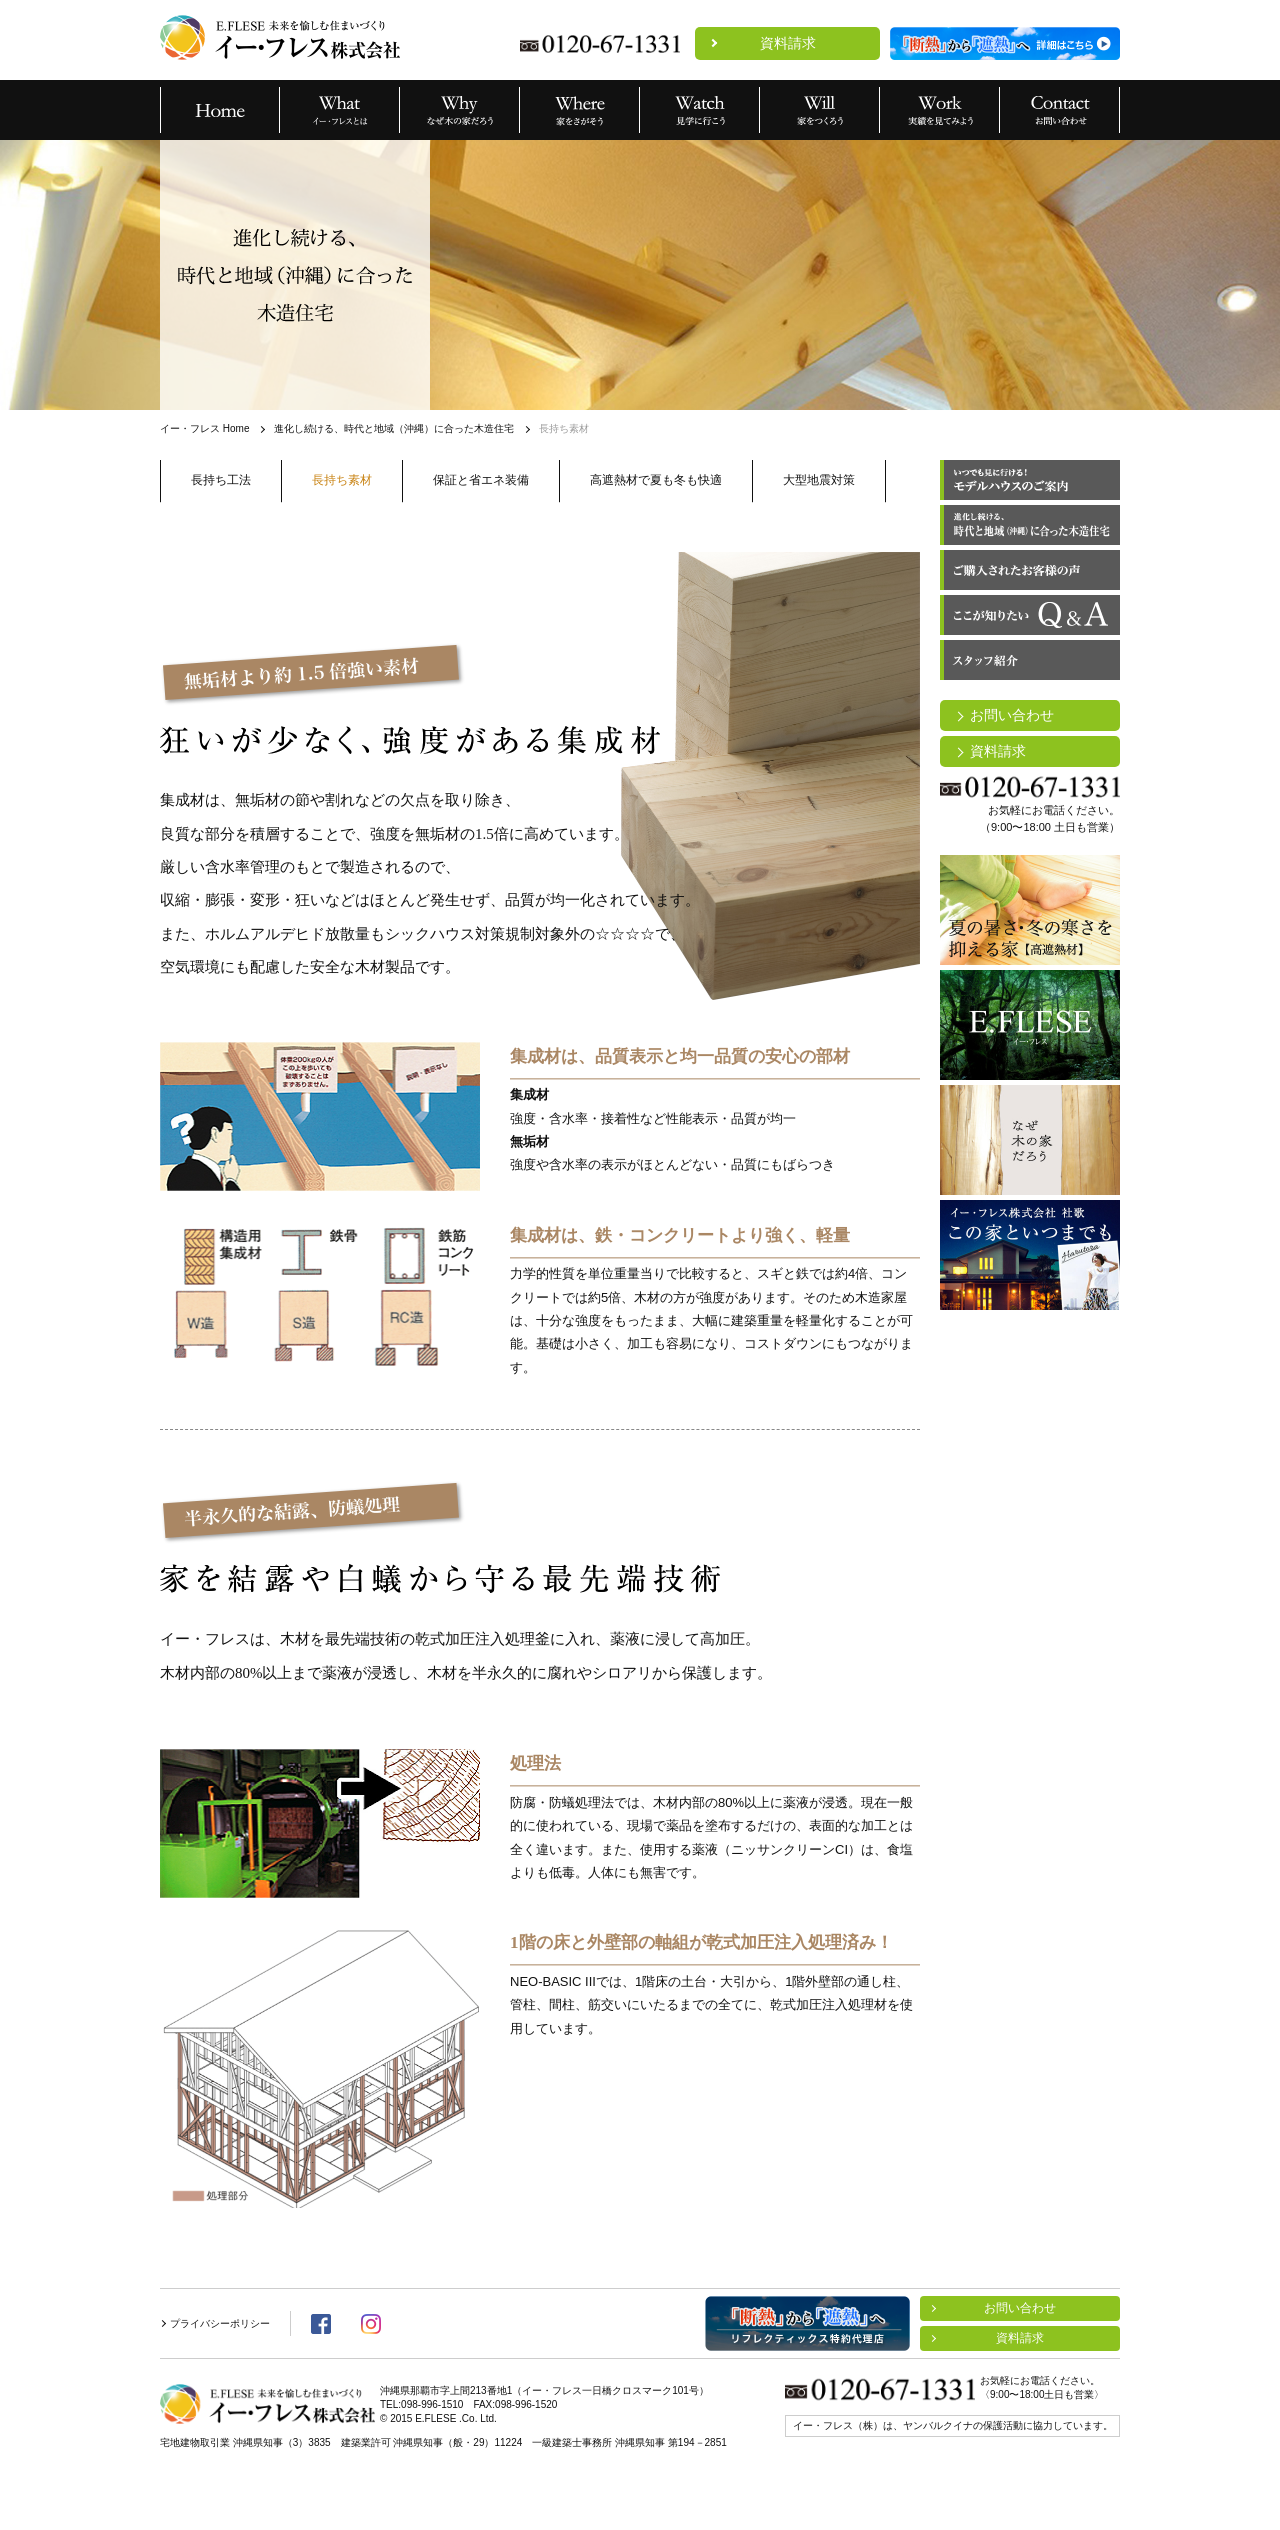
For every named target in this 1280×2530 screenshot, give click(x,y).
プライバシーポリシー (220, 2323)
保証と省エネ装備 (481, 480)
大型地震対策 (819, 480)
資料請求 (788, 43)
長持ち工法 (221, 480)
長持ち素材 (342, 480)
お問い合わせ (1012, 715)
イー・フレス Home (204, 428)
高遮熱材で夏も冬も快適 (656, 480)
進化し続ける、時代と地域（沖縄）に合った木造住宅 (394, 428)
